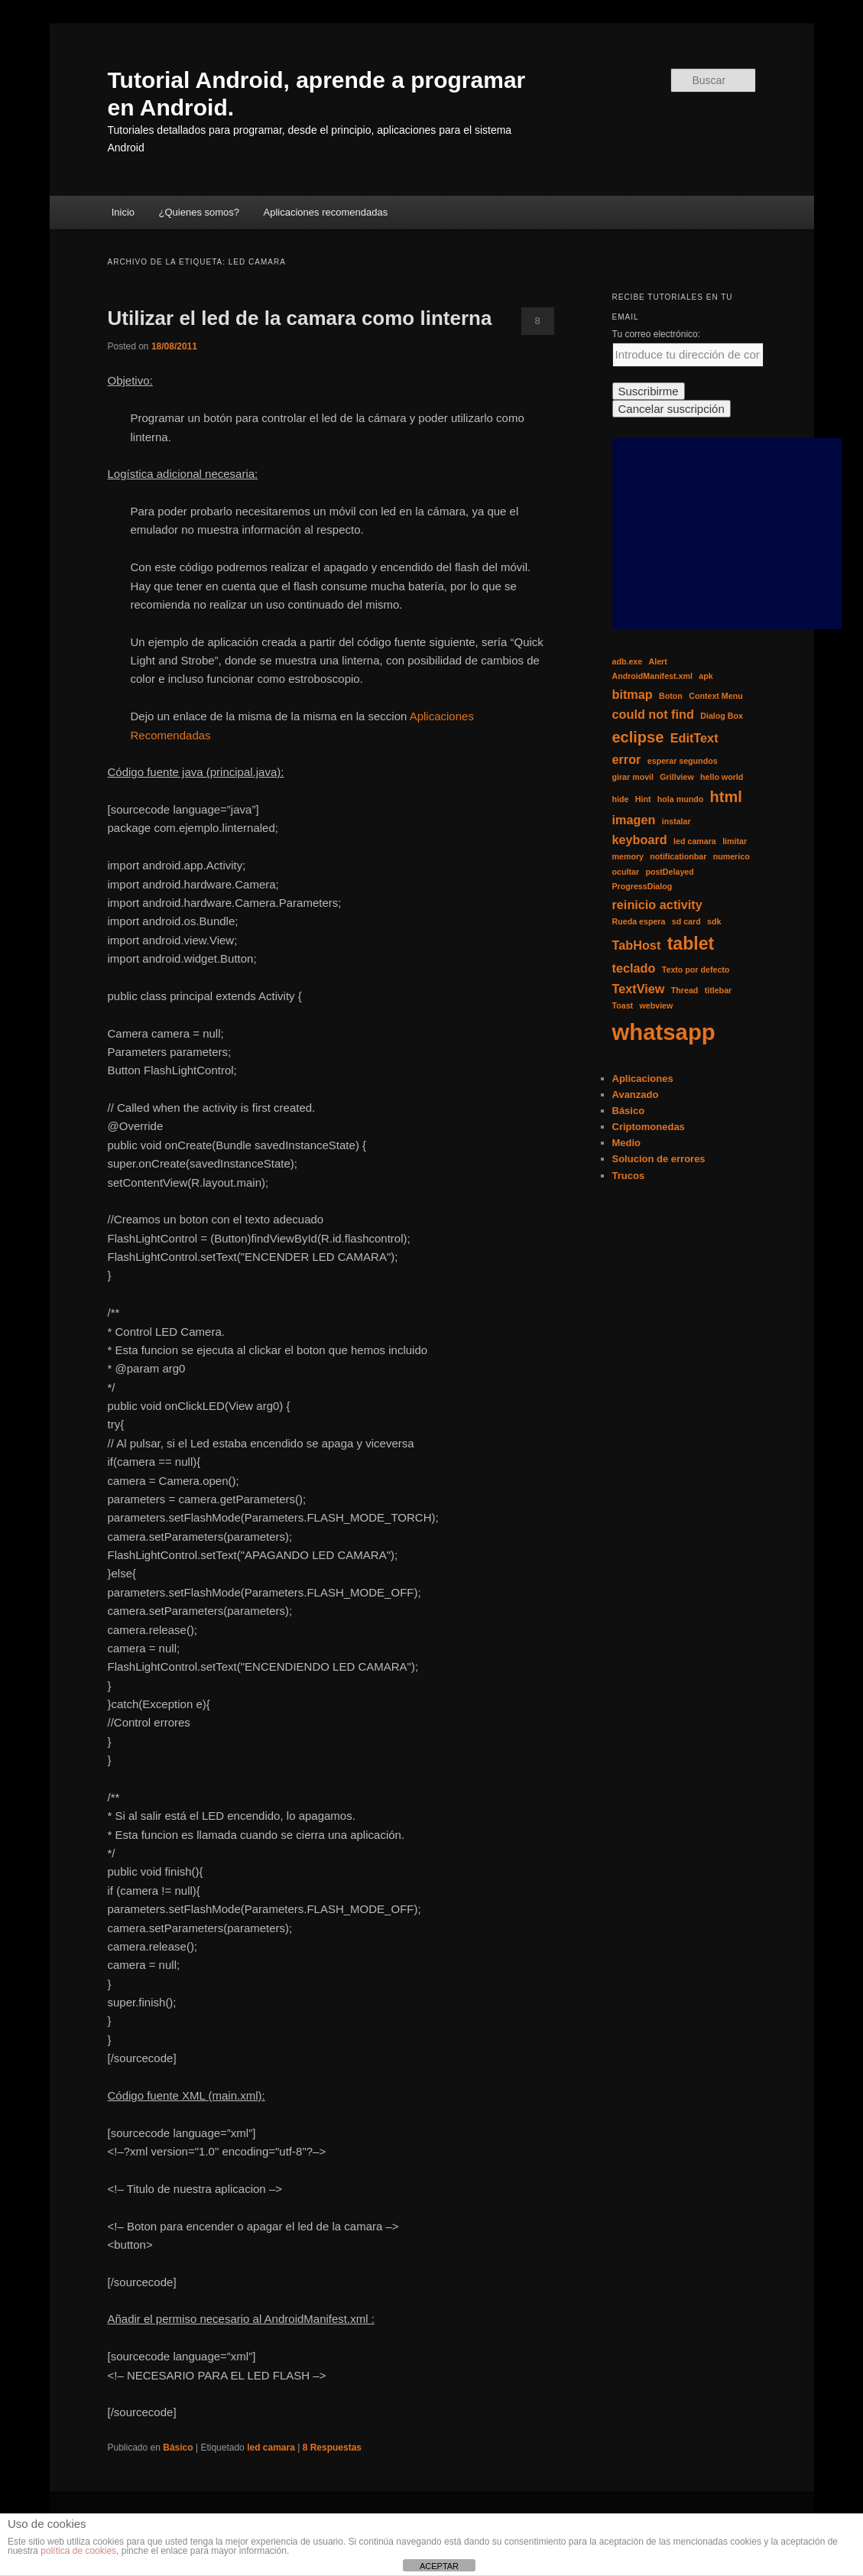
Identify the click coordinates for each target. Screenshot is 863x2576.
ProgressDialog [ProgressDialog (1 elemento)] (642, 886)
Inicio (123, 212)
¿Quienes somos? (199, 212)
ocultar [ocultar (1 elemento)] (626, 871)
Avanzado (635, 1094)
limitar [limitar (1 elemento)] (734, 841)
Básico (178, 2447)
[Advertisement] (727, 533)
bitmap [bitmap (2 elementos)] (632, 694)
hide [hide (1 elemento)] (620, 799)
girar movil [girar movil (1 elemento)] (633, 776)
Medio (626, 1142)
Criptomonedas (648, 1126)
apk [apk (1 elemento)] (705, 676)
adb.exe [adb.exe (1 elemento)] (627, 661)
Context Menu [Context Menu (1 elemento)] (715, 695)
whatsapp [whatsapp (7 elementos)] (663, 1031)
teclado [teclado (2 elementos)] (634, 968)
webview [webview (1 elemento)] (656, 1005)
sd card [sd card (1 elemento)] (686, 921)
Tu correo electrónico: (656, 334)
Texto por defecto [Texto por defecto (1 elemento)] (696, 969)
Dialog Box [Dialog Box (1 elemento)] (721, 715)
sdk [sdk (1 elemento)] (714, 921)
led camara (271, 2447)
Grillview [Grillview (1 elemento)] (676, 776)
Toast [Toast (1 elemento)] (623, 1005)
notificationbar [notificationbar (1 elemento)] (678, 856)
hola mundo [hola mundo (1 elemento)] (680, 799)
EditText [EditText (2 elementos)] (694, 738)
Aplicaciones (642, 1078)
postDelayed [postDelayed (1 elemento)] (669, 871)
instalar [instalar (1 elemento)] (676, 821)
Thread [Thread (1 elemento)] (685, 990)
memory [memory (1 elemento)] (628, 856)
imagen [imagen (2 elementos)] (634, 820)
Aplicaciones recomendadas (326, 212)
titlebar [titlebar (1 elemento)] (718, 990)
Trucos (628, 1175)
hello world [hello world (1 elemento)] (721, 776)
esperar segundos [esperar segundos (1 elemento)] (682, 760)
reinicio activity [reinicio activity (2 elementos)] (657, 904)
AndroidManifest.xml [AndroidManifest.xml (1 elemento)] (652, 676)
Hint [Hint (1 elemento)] (643, 799)
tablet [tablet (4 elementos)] (691, 943)
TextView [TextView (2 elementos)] (638, 989)
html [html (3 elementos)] (726, 796)
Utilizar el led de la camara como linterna (300, 318)
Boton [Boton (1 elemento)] (671, 695)
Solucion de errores (659, 1159)
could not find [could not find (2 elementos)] (653, 714)
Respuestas (332, 2447)
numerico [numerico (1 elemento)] (731, 856)
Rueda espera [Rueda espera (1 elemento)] (639, 921)
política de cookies (78, 2550)
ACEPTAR (439, 2566)
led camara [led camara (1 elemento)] (694, 841)
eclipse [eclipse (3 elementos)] (638, 737)
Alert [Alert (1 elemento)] (658, 661)
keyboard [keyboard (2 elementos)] (639, 839)
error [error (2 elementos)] (626, 759)
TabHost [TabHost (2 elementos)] (636, 945)
